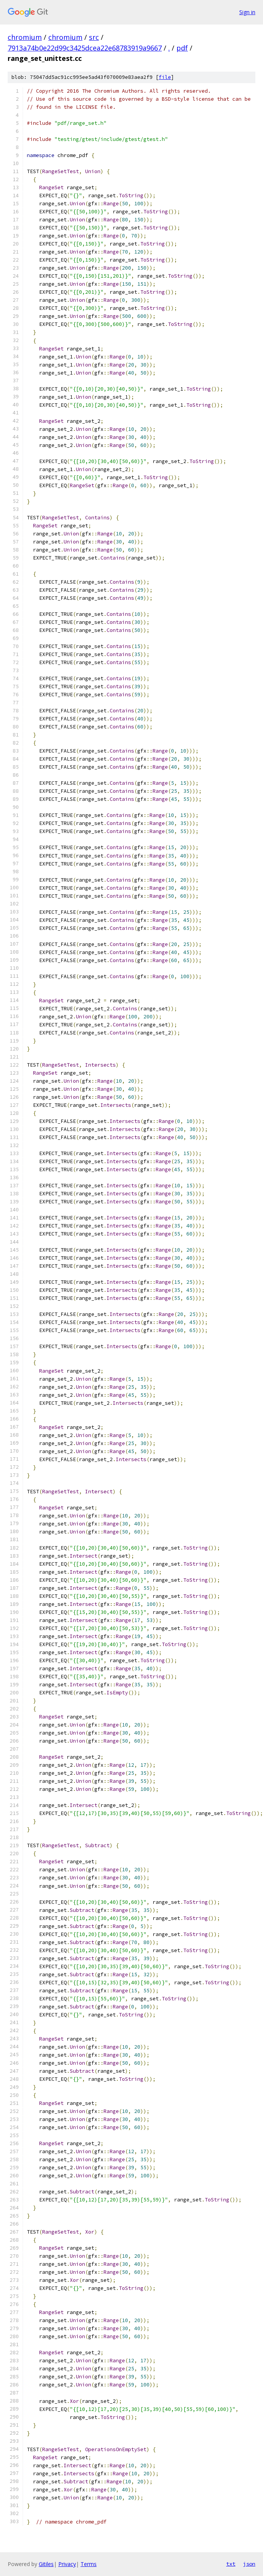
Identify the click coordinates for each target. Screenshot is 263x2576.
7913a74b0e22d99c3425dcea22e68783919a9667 (85, 47)
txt (230, 2563)
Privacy (67, 2564)
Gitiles (46, 2564)
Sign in (247, 12)
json (249, 2563)
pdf (182, 47)
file (165, 77)
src (94, 37)
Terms (89, 2564)
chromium (25, 37)
